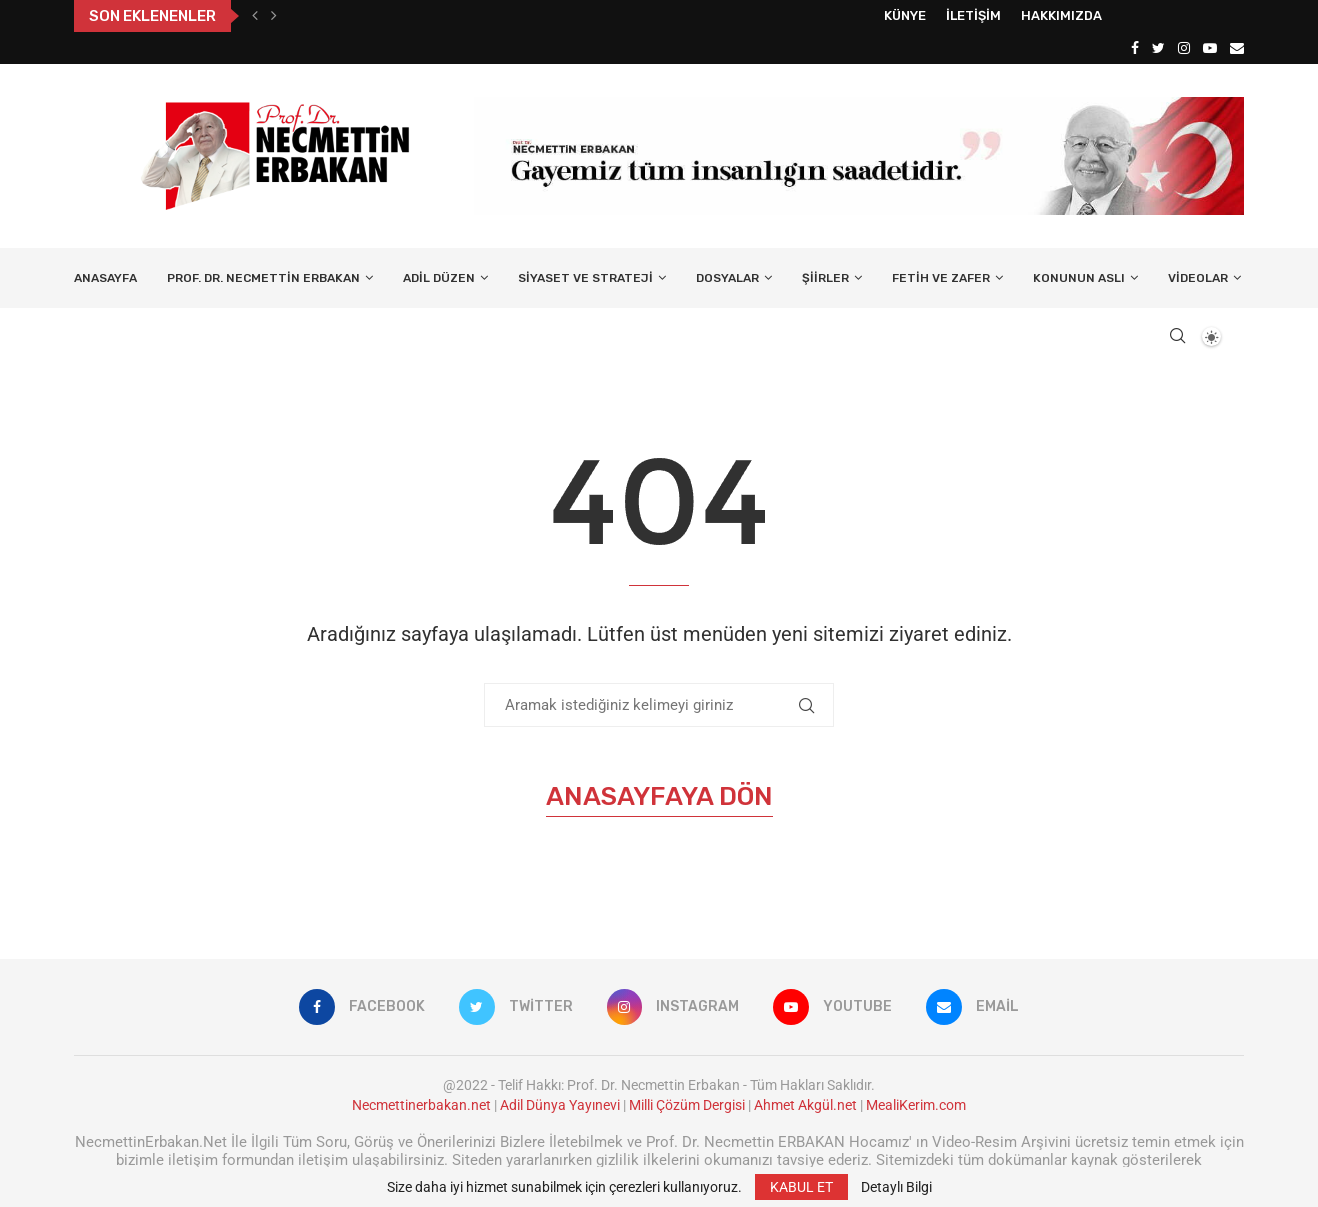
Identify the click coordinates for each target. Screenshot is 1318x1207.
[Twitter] (1158, 48)
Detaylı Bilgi (896, 1187)
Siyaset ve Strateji (585, 278)
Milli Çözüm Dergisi (687, 1105)
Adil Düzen (439, 278)
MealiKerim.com (916, 1105)
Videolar (1198, 278)
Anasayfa (105, 278)
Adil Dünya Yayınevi (560, 1105)
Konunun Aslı (1079, 278)
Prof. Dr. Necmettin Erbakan (263, 278)
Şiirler (825, 278)
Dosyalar (727, 278)
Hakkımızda (1061, 15)
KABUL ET (801, 1187)
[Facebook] (1135, 48)
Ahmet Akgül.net (805, 1105)
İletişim (973, 15)
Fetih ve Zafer (941, 278)
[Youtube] (1210, 48)
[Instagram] (1184, 48)
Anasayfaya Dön (659, 796)
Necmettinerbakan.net (421, 1105)
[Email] (1237, 48)
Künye (905, 15)
